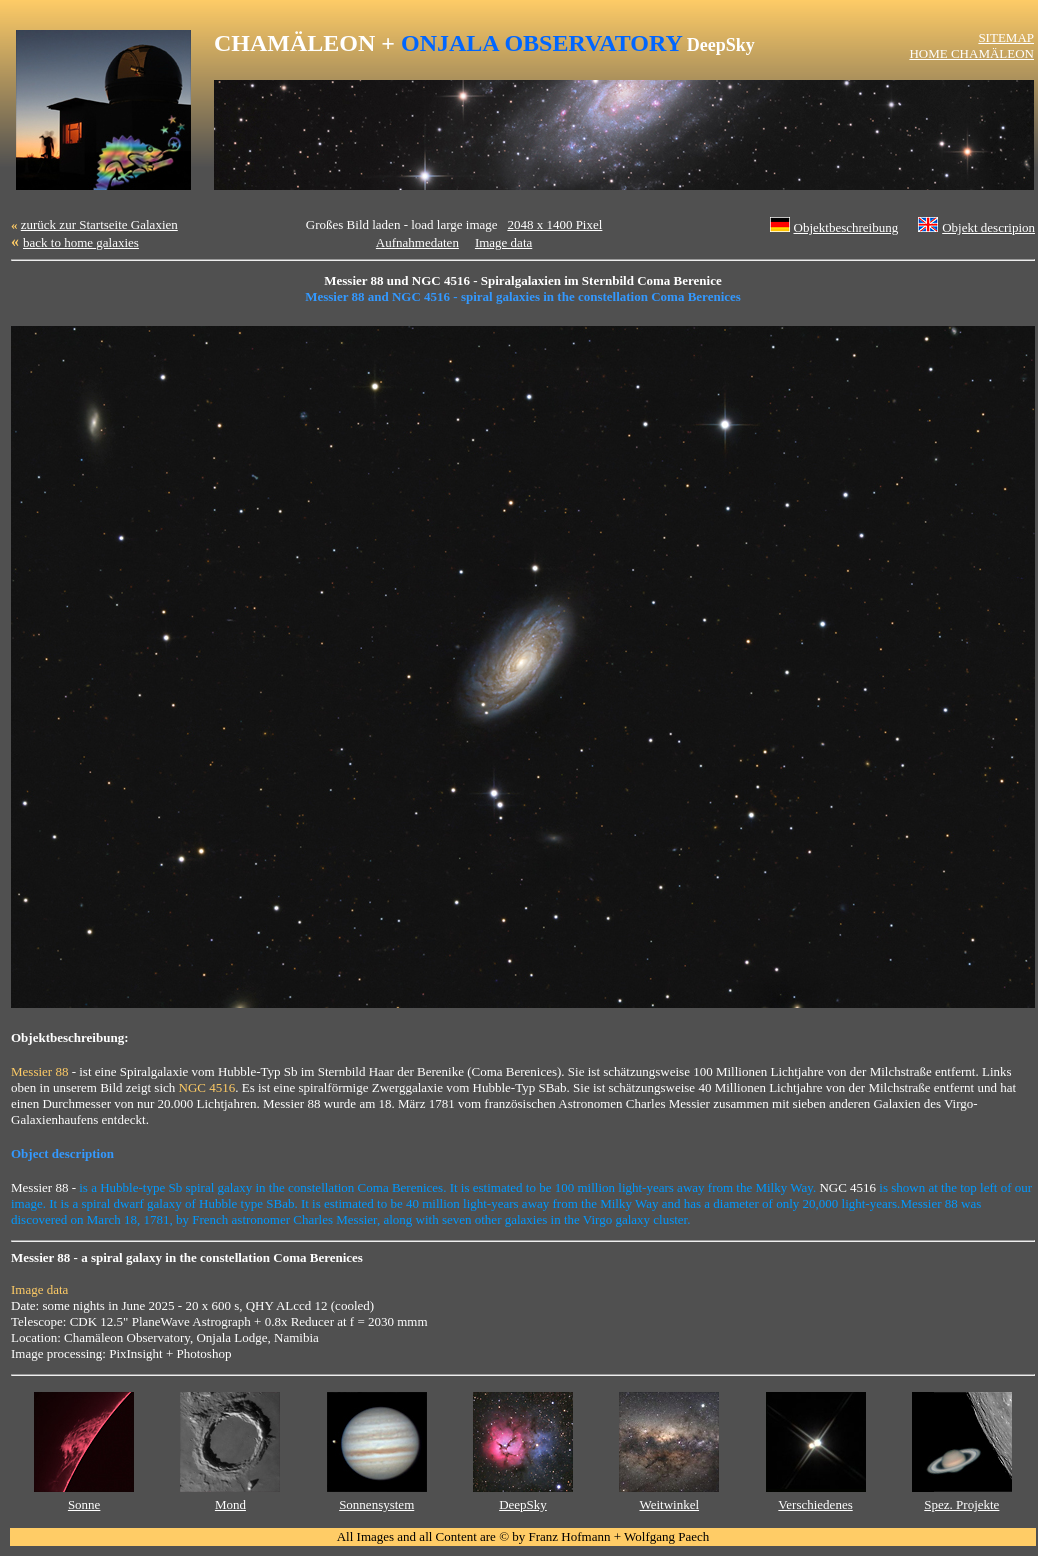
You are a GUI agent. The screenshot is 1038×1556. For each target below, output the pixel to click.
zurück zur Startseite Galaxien (99, 224)
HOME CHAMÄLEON (971, 53)
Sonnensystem (376, 1504)
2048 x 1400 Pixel (554, 224)
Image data (503, 242)
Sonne (84, 1504)
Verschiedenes (815, 1504)
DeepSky (523, 1504)
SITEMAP (1006, 37)
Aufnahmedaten (417, 242)
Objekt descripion (988, 227)
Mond (230, 1504)
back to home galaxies (81, 242)
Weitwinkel (669, 1504)
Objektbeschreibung (846, 227)
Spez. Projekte (961, 1504)
